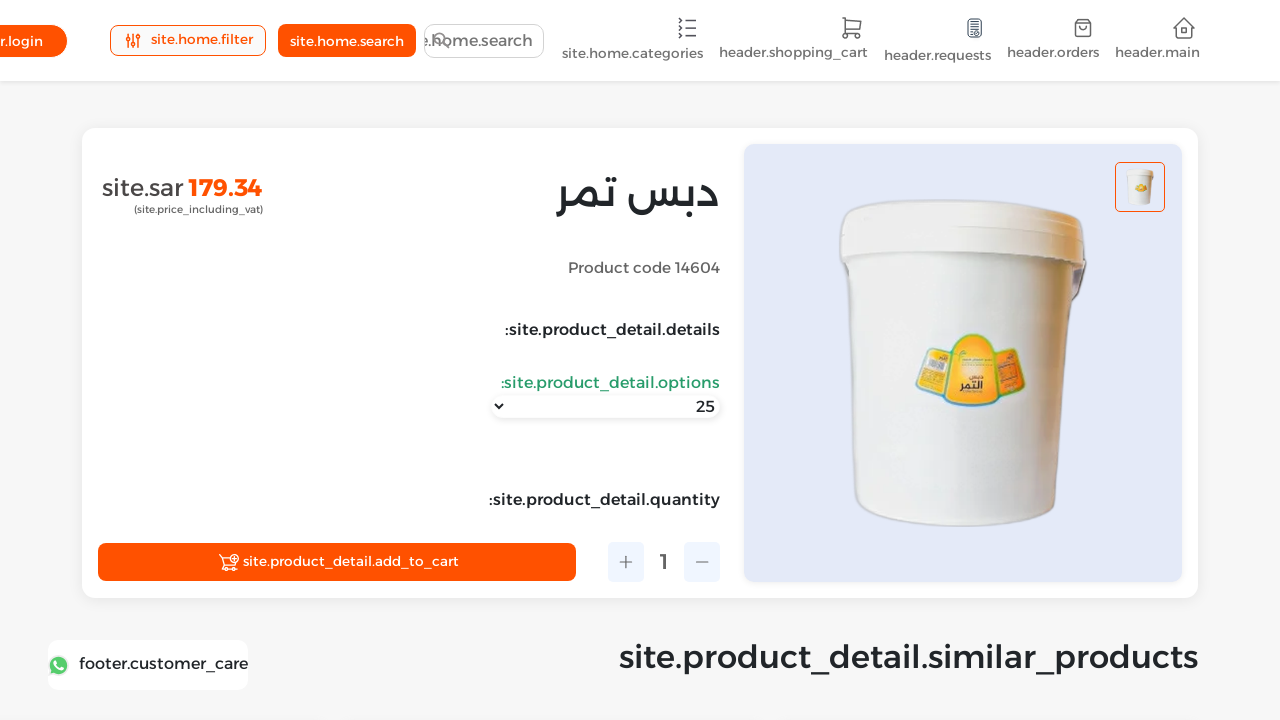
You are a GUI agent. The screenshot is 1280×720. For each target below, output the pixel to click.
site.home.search (347, 41)
